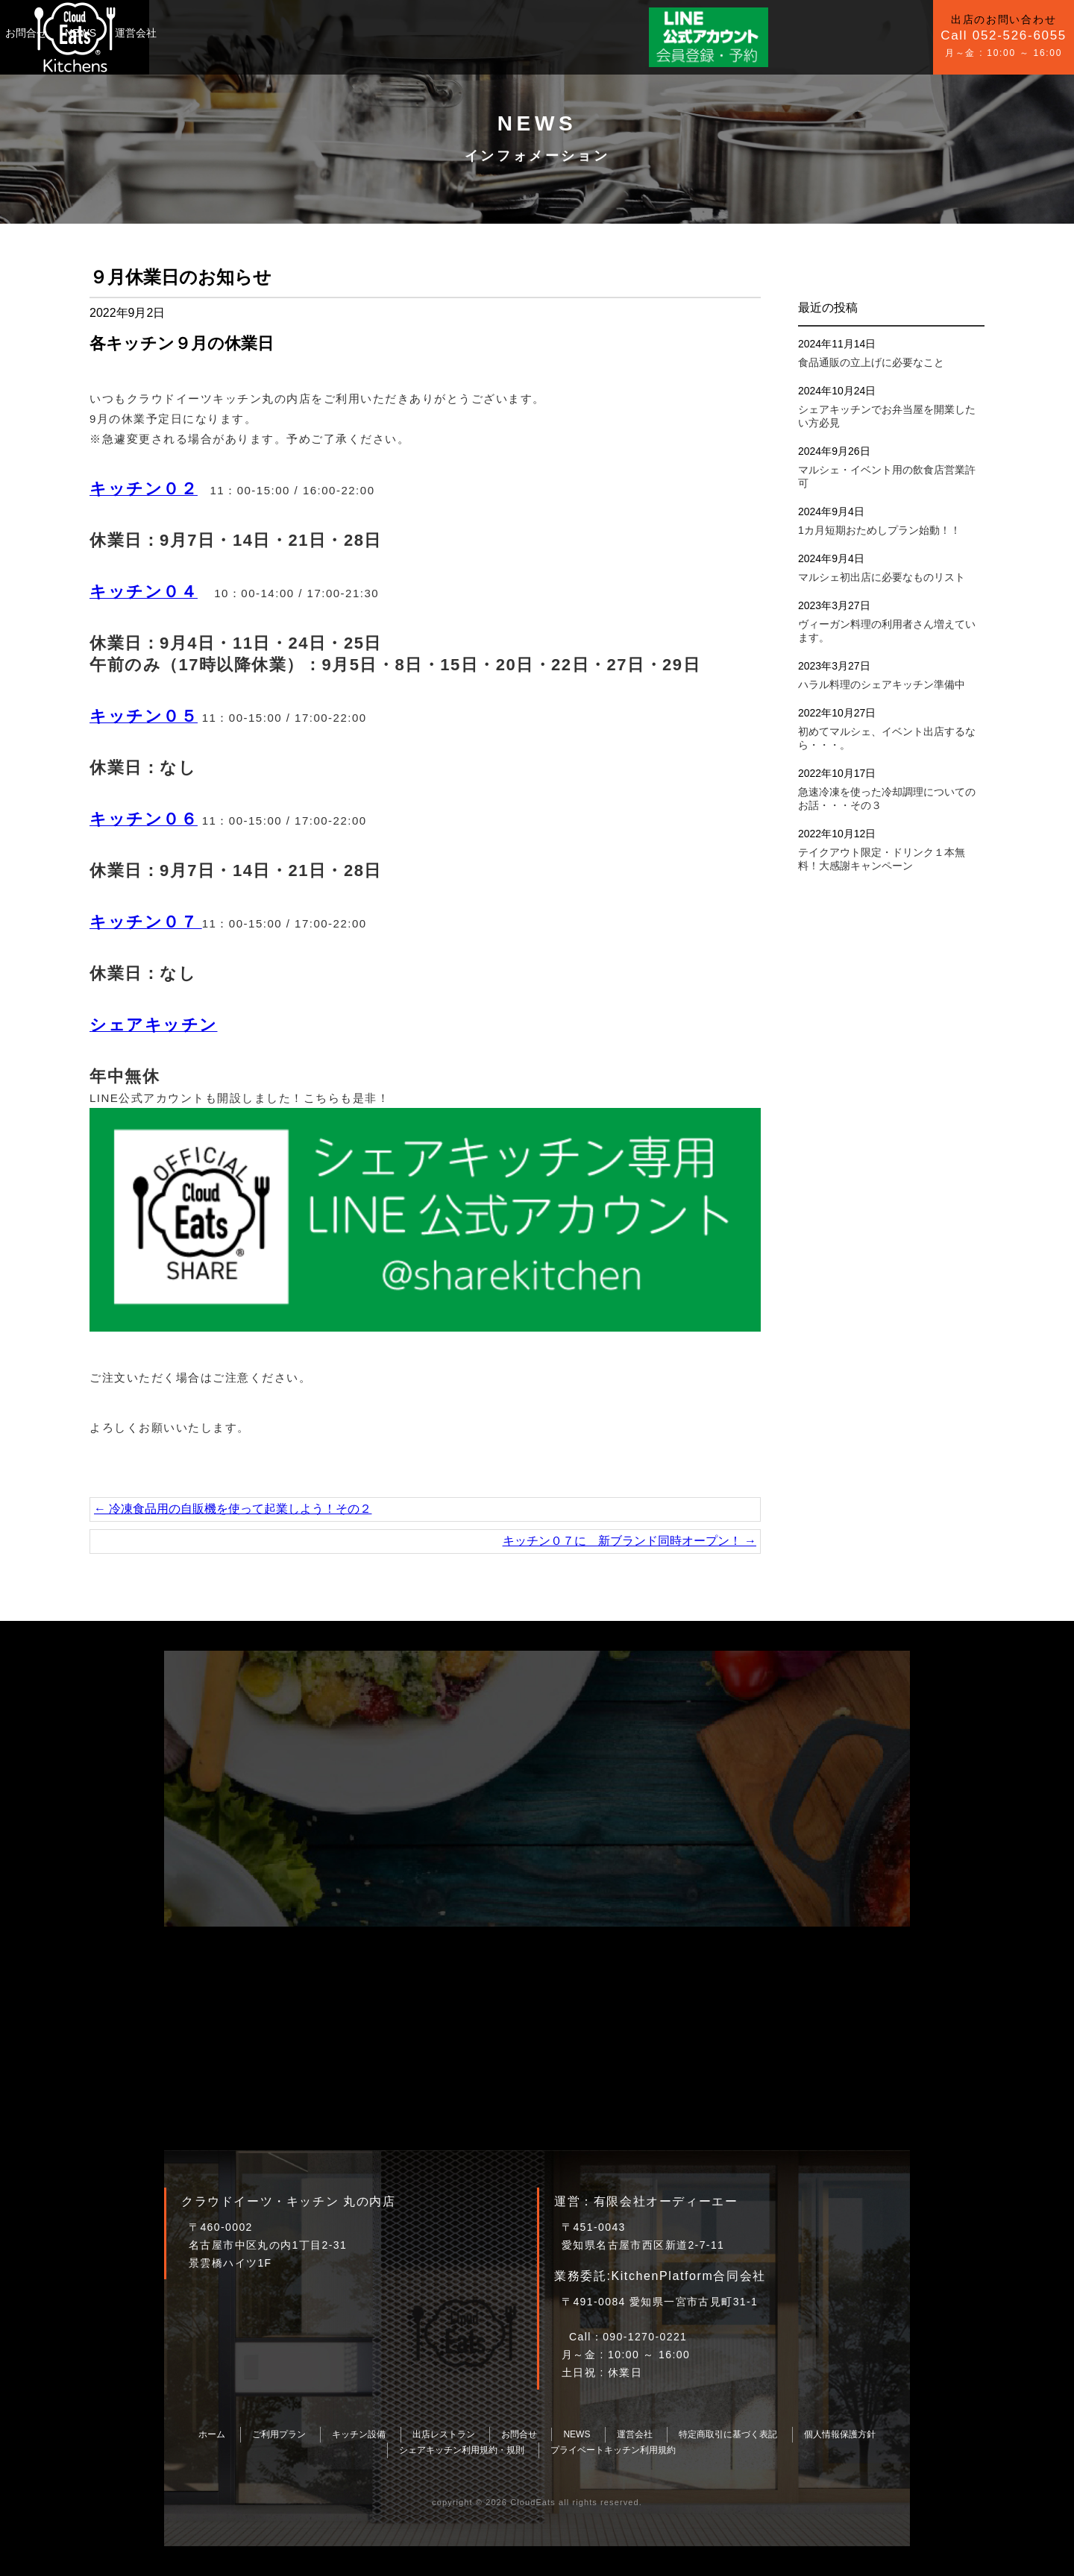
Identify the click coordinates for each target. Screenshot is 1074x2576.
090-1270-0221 (645, 2337)
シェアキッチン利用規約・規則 (461, 2450)
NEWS (405, 33)
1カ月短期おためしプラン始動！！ (879, 530)
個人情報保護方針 (840, 2434)
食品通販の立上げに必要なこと (871, 362)
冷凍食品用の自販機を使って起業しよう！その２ (232, 1508)
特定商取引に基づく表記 (728, 2434)
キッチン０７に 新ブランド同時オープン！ (629, 1540)
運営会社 (461, 33)
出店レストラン (443, 2434)
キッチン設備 (280, 33)
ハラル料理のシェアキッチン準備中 (881, 684)
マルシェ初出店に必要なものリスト (881, 577)
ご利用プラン (200, 33)
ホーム (211, 2434)
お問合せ (351, 33)
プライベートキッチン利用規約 (613, 2450)
